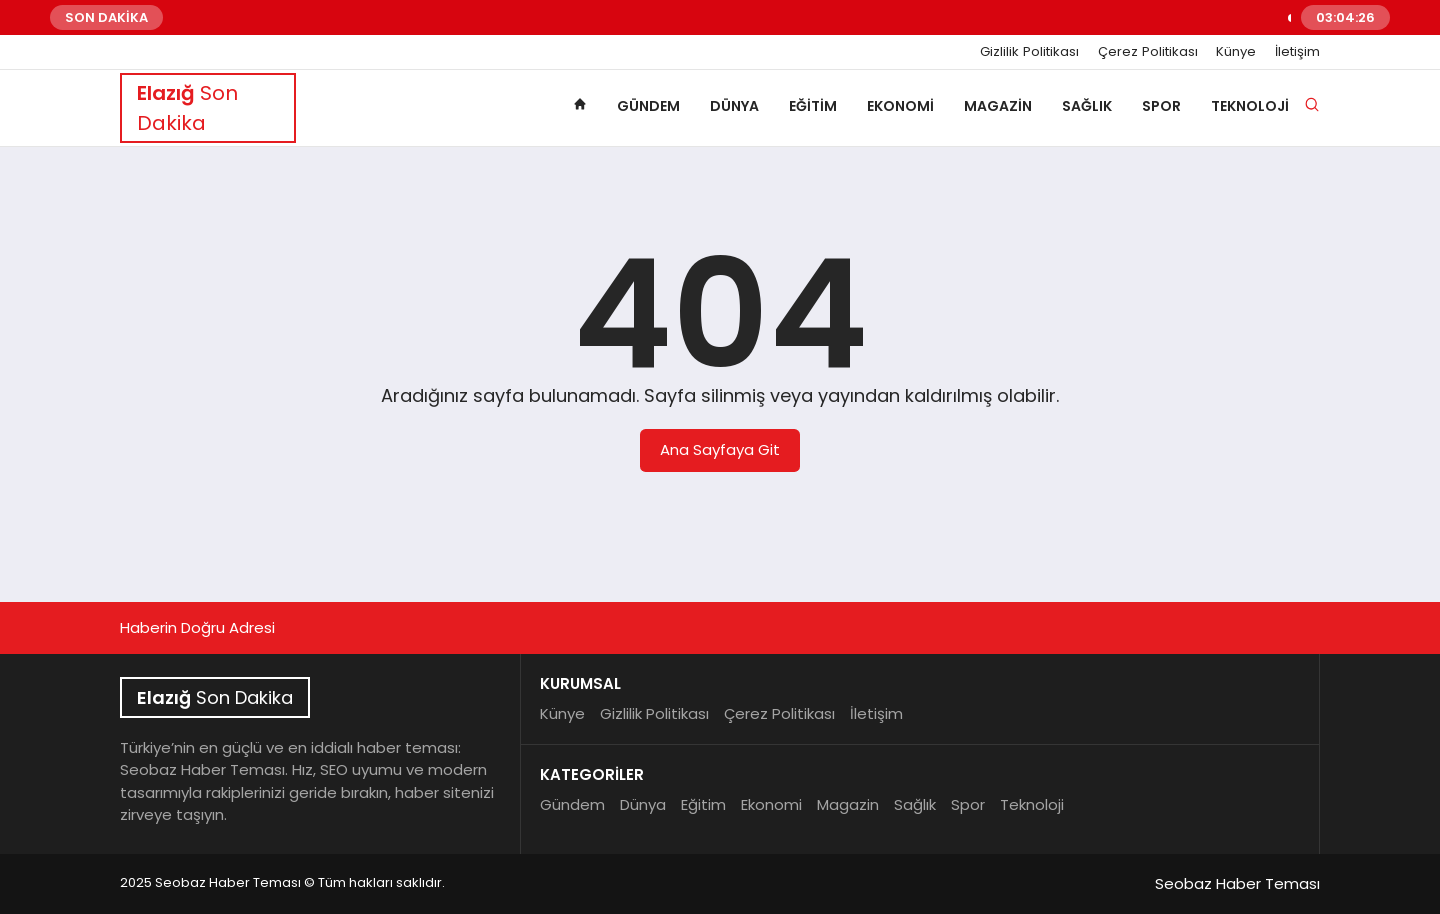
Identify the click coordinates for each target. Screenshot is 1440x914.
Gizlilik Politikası (1029, 52)
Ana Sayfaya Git (720, 449)
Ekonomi (900, 106)
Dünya (734, 106)
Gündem (648, 106)
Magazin (998, 106)
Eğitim (813, 106)
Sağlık (1087, 106)
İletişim (1297, 52)
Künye (1236, 52)
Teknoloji (1250, 106)
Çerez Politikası (1148, 52)
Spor (1161, 106)
